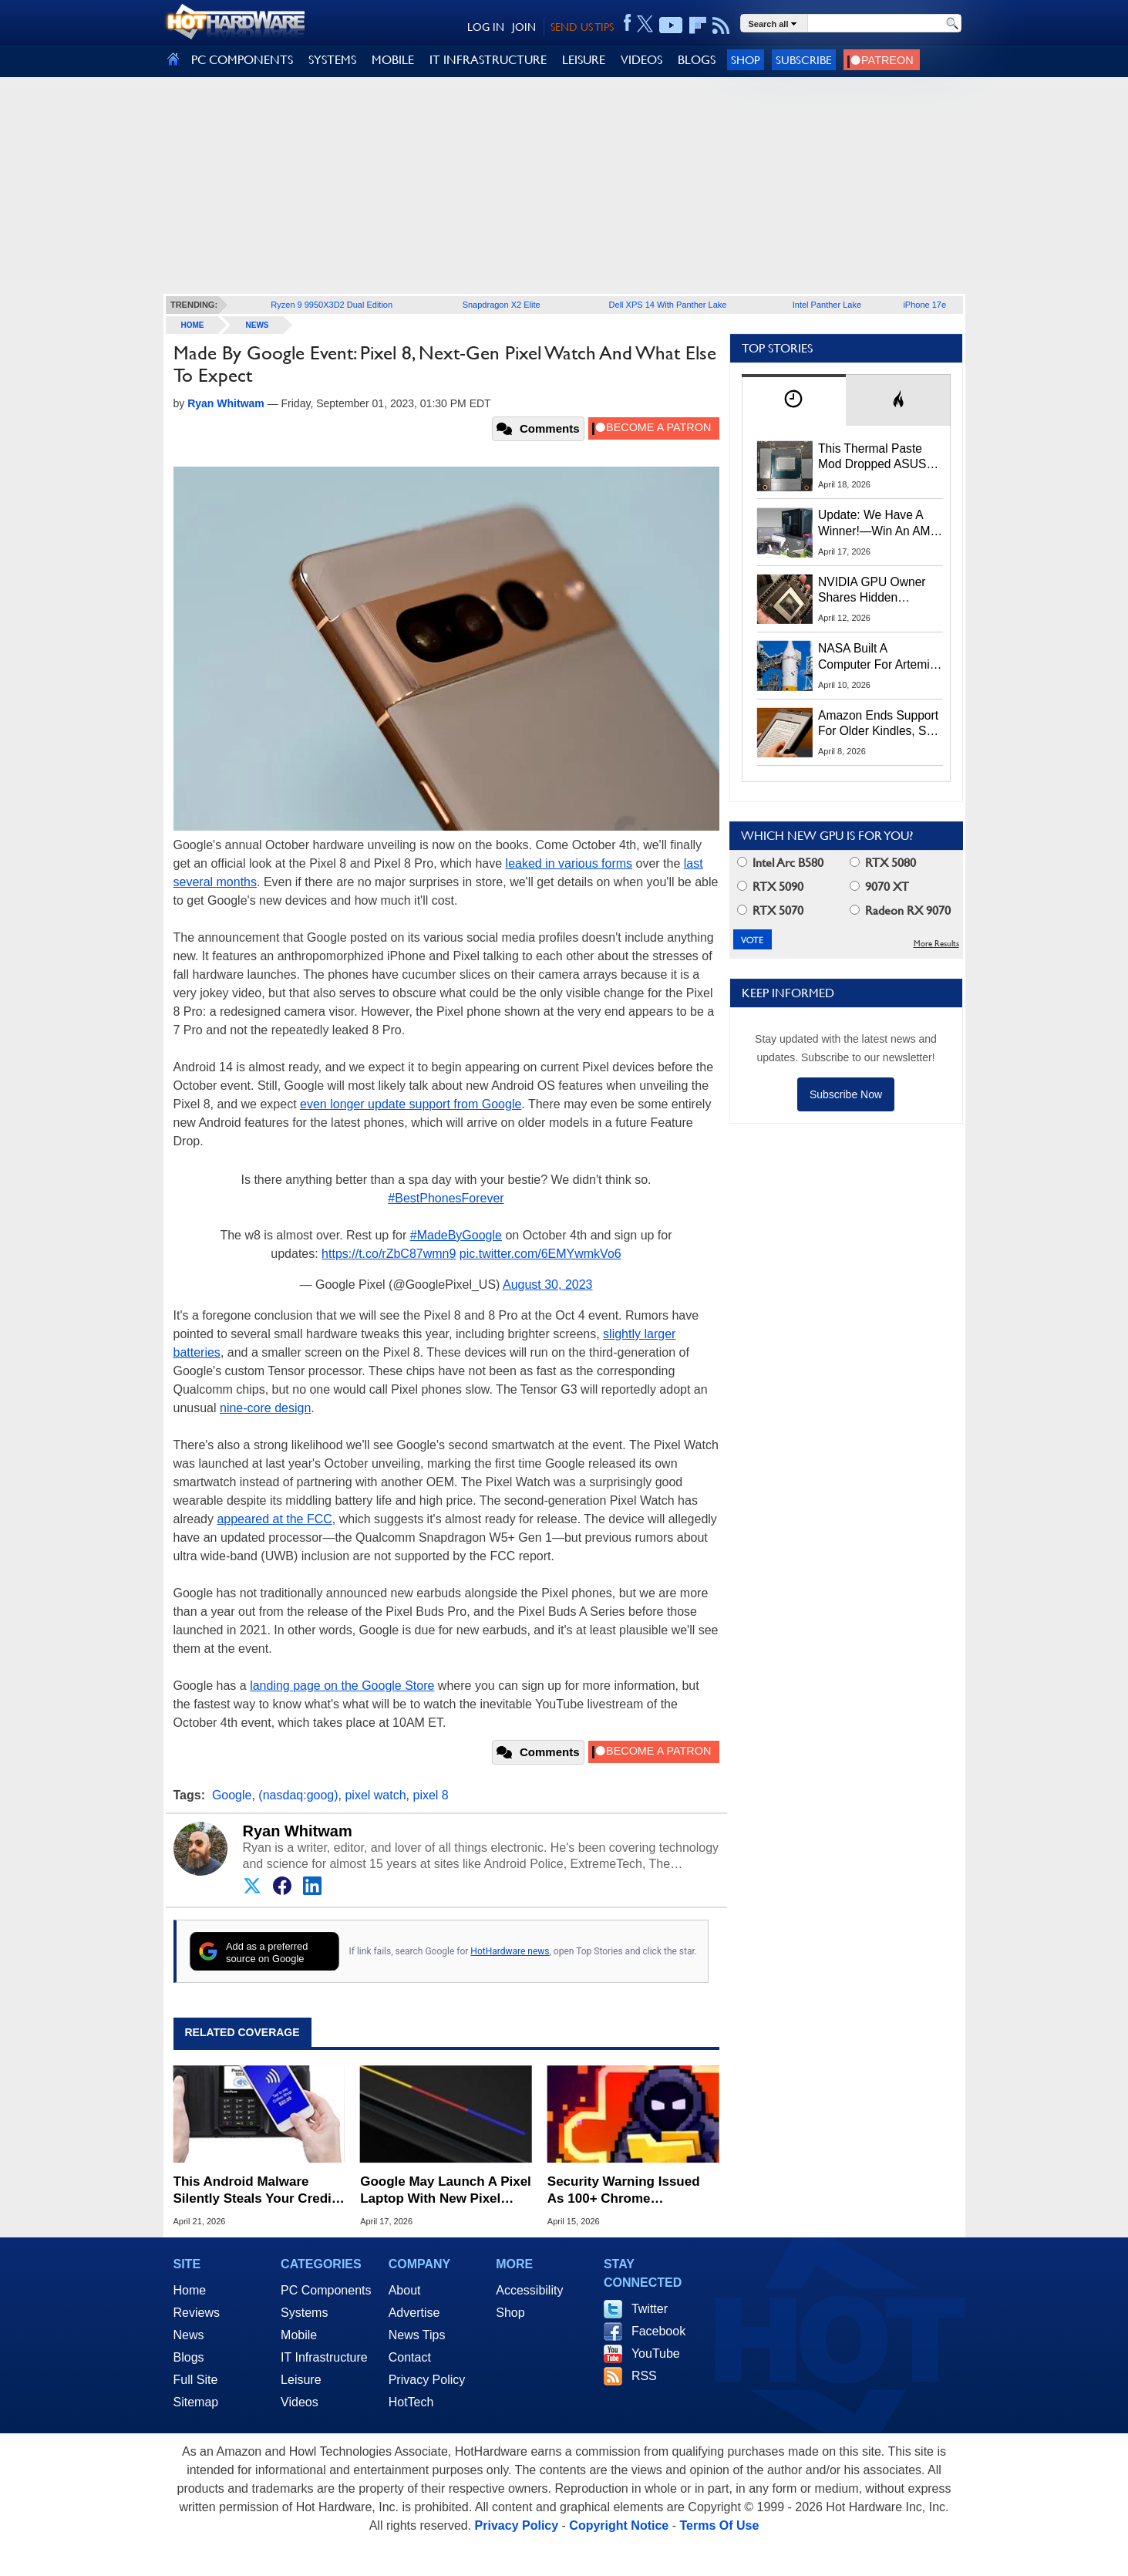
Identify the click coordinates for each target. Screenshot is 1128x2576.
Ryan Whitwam (297, 1830)
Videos (299, 2402)
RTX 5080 (883, 862)
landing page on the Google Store (342, 1685)
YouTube (655, 2353)
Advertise (414, 2312)
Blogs (188, 2357)
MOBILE (393, 59)
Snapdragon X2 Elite (501, 304)
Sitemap (196, 2402)
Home (190, 2290)
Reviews (196, 2312)
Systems (304, 2312)
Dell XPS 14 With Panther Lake (668, 304)
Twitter (649, 2308)
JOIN (524, 27)
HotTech (411, 2402)
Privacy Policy (427, 2379)
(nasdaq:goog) (298, 1795)
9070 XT (879, 886)
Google (232, 1795)
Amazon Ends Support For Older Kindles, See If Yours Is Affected (879, 724)
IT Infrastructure (324, 2357)
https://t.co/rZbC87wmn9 (389, 1253)
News (257, 325)
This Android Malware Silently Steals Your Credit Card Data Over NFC (254, 2190)
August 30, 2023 (548, 1284)
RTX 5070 (770, 910)
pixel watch (375, 1795)
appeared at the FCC (274, 1519)
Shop (745, 59)
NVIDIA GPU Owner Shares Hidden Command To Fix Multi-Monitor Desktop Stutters (879, 590)
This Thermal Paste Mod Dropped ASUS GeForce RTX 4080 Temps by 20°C (872, 457)
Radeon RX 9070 (900, 910)
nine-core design (265, 1407)
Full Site (195, 2379)
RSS (644, 2375)
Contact (410, 2357)
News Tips (417, 2335)
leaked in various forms (569, 863)
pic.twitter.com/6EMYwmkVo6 (540, 1253)
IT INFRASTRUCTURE (488, 59)
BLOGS (697, 59)
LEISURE (583, 59)
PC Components (326, 2290)
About (405, 2290)
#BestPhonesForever (445, 1198)
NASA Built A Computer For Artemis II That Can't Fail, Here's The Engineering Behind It (877, 657)
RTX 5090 (770, 886)
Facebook (658, 2331)
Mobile (299, 2335)
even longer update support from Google (410, 1104)
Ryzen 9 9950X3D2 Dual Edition (331, 304)
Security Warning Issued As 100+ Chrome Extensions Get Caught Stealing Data (623, 2190)
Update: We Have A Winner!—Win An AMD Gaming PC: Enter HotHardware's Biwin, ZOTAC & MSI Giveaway (878, 523)
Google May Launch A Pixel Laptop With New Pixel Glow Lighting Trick (445, 2190)
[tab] (794, 400)
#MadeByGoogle (456, 1235)
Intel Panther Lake (827, 304)
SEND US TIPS (582, 27)
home (192, 325)
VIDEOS (641, 59)
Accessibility (529, 2290)
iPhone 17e (924, 304)
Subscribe (804, 59)
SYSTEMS (332, 59)
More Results (936, 944)
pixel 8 (430, 1795)
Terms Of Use (719, 2525)
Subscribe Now (846, 1094)
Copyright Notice (618, 2525)
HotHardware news (509, 1951)
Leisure (301, 2379)
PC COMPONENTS (242, 59)
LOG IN (485, 27)
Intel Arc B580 (780, 862)
